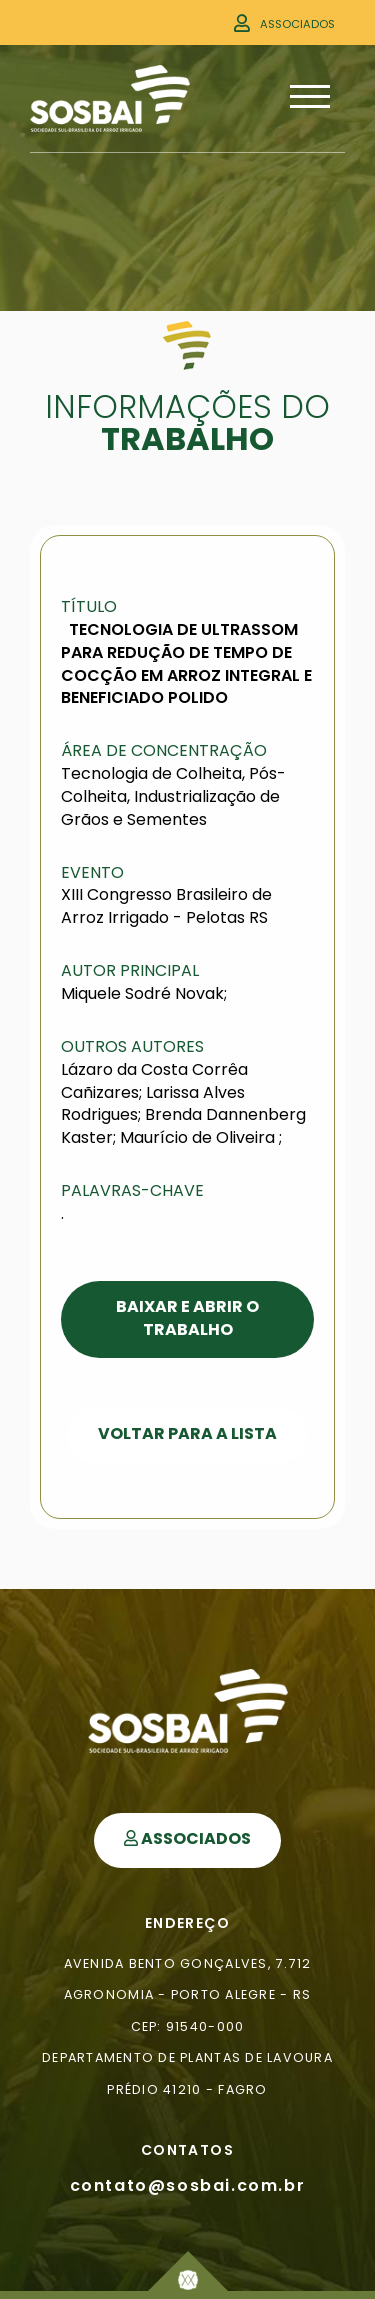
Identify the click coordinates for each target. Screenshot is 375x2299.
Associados (297, 24)
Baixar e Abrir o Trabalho (187, 1318)
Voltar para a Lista (187, 1433)
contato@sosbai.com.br (188, 2185)
